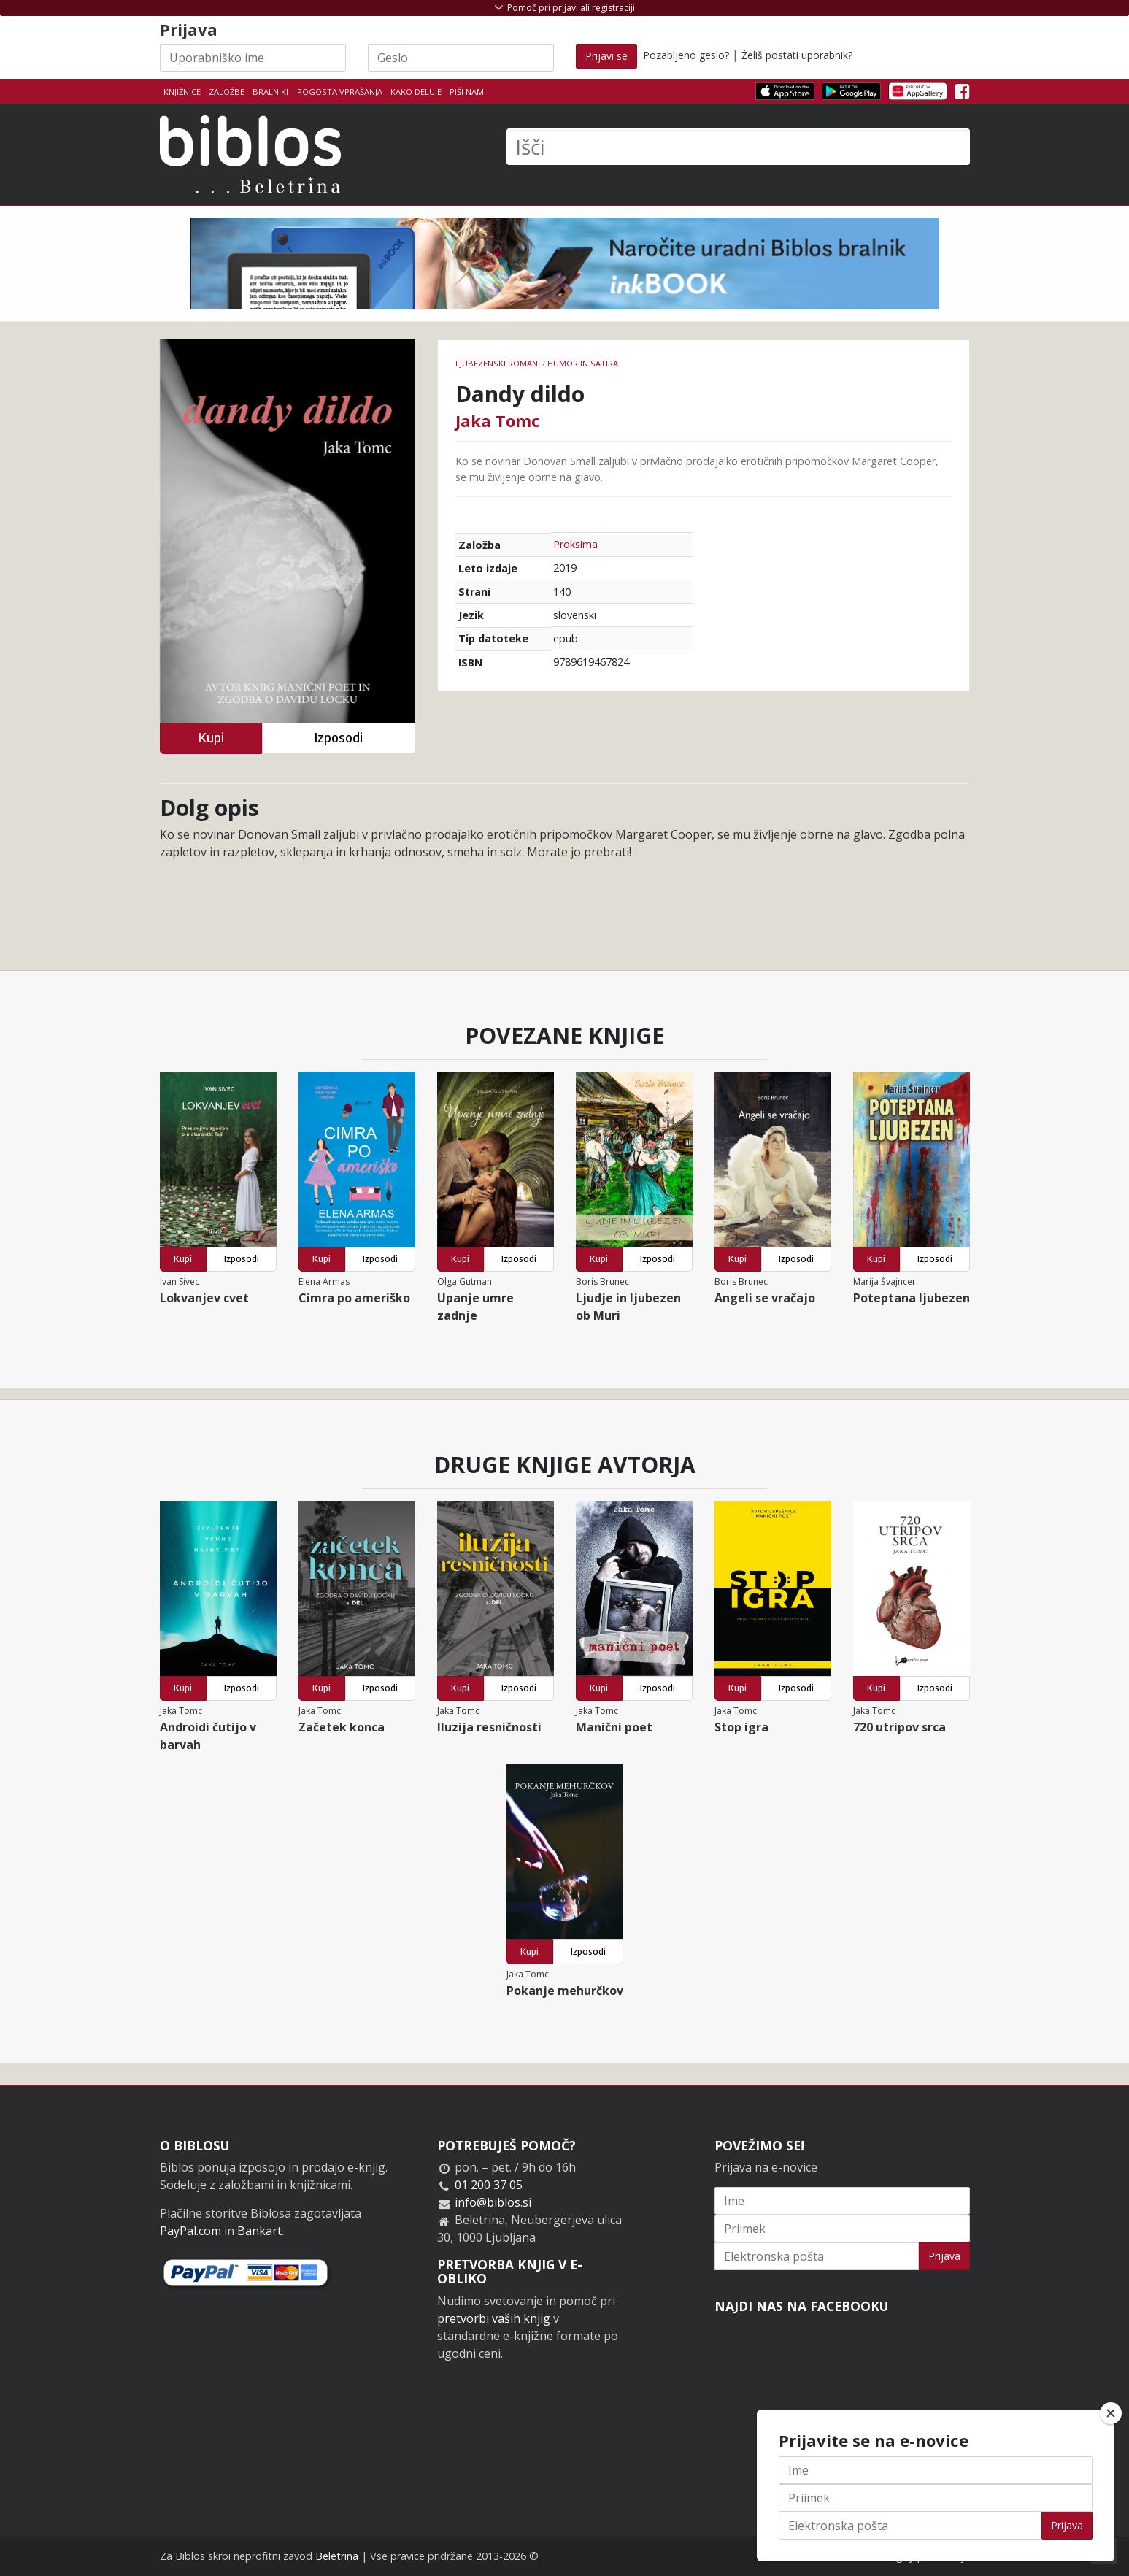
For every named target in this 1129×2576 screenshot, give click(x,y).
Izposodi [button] (338, 737)
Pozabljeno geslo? (686, 55)
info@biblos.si (493, 2202)
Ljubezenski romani (497, 363)
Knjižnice (182, 91)
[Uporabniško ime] (253, 58)
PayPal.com (190, 2231)
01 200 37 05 (489, 2185)
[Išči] (738, 146)
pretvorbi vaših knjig (493, 2318)
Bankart (259, 2231)
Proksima (575, 544)
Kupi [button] (211, 737)
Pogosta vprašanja (339, 91)
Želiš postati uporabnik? (796, 55)
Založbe (226, 91)
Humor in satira (582, 363)
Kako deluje (416, 91)
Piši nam (467, 91)
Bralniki (270, 91)
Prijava (944, 2256)
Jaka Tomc (497, 420)
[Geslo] (461, 58)
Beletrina (336, 2556)
